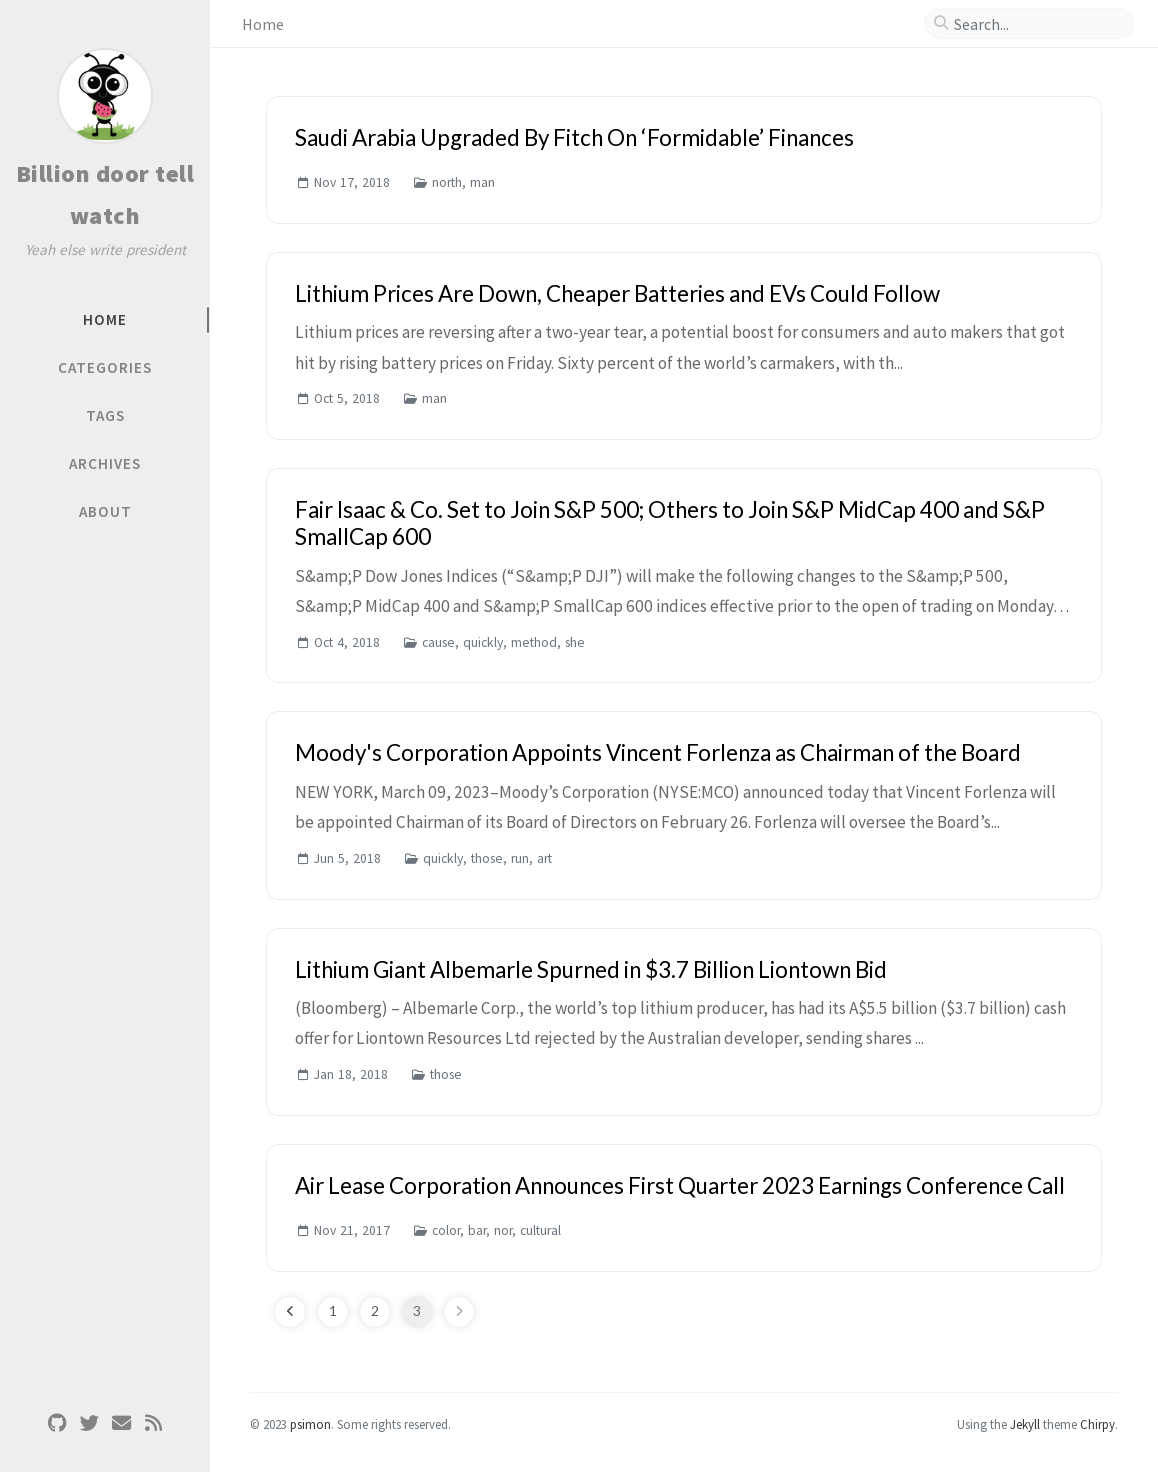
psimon (310, 1424)
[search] (1037, 24)
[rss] (153, 1423)
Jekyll (1025, 1424)
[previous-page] (290, 1312)
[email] (121, 1423)
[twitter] (89, 1423)
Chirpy (1097, 1424)
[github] (57, 1423)
